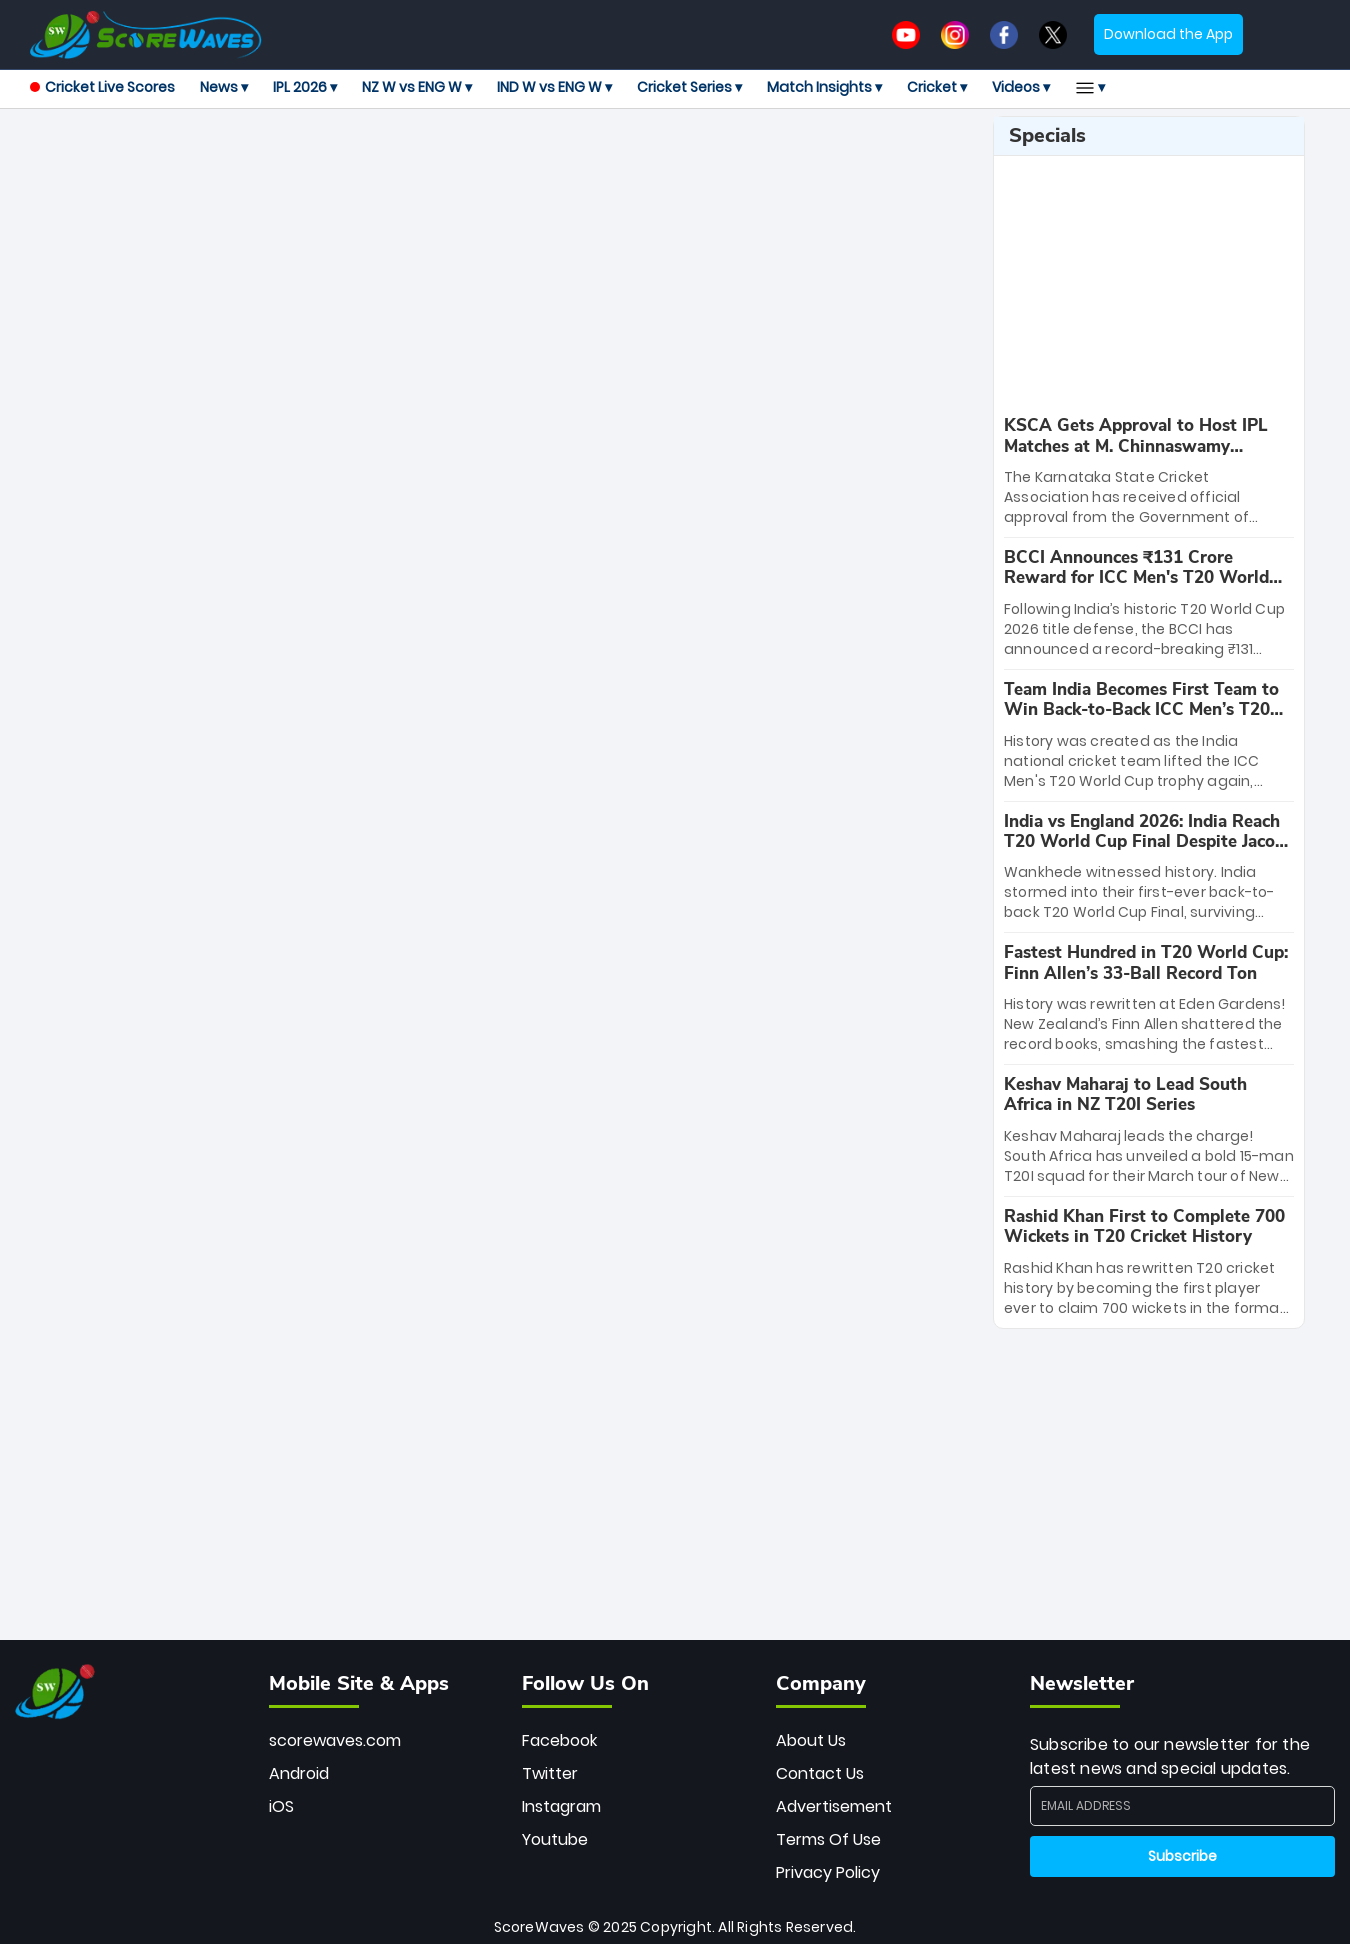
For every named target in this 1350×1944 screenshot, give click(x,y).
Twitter (550, 1773)
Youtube (555, 1839)
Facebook (559, 1740)
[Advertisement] (504, 161)
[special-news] (1149, 471)
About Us (811, 1740)
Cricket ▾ (937, 87)
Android (299, 1773)
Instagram (561, 1806)
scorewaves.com (335, 1740)
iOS (281, 1806)
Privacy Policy (828, 1872)
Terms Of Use (828, 1839)
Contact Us (820, 1773)
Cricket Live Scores (102, 87)
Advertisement (834, 1806)
